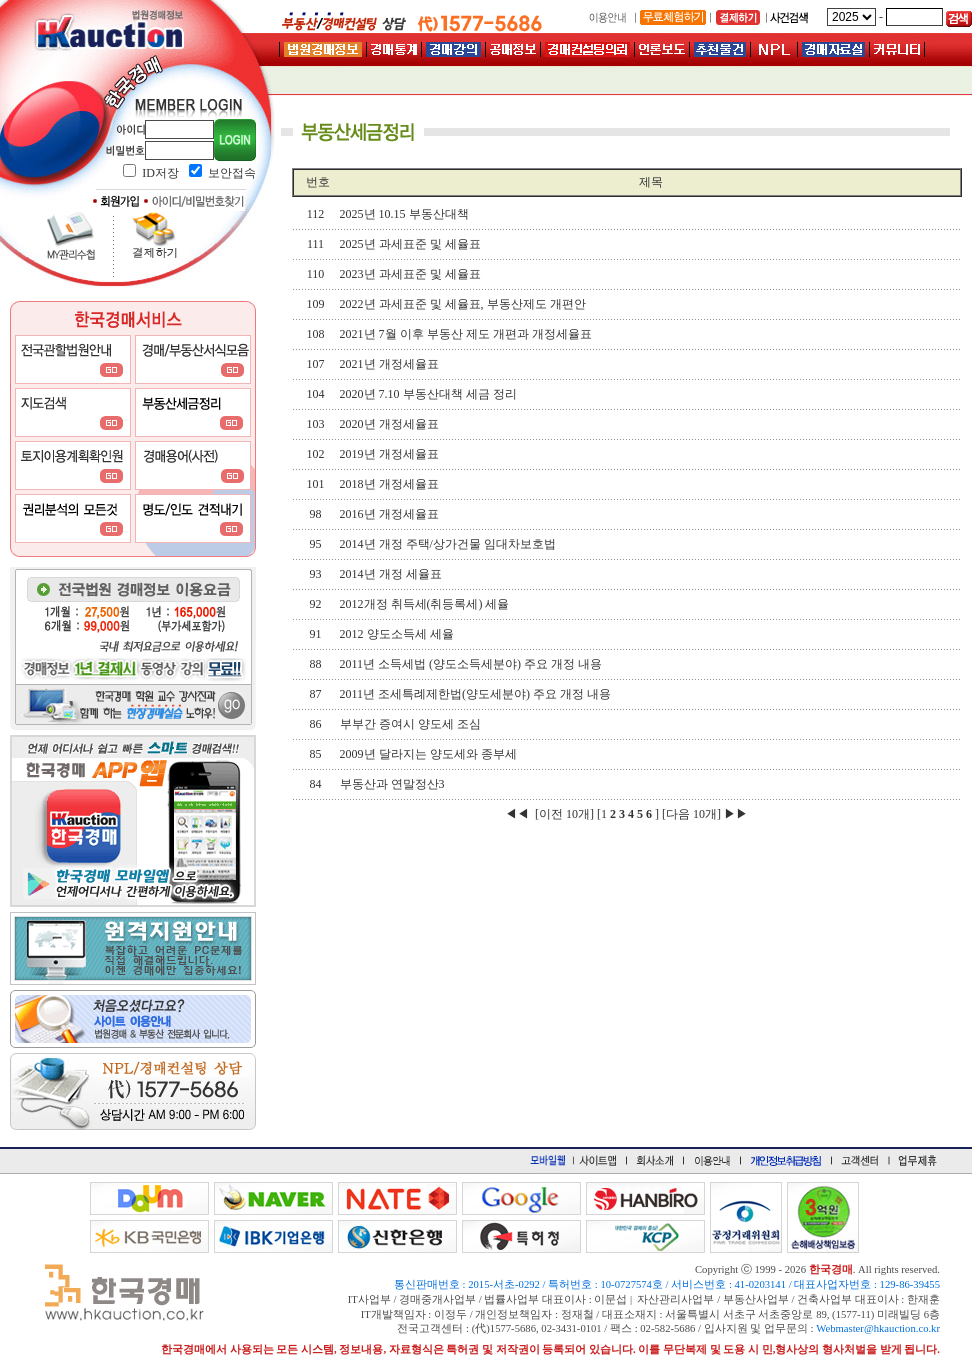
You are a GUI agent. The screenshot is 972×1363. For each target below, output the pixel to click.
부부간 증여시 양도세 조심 (410, 724)
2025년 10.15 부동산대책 (404, 214)
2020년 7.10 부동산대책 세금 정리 (428, 394)
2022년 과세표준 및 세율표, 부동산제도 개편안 (463, 304)
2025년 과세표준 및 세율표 (410, 244)
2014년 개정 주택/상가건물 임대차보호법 (448, 544)
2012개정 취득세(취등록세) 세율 (425, 604)
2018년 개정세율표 (389, 484)
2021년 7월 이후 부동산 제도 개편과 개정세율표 (466, 334)
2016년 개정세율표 (389, 514)
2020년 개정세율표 (389, 424)
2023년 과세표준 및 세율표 (410, 274)
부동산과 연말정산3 (392, 784)
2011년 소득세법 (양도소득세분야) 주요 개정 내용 (471, 664)
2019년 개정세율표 (389, 454)
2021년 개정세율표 (389, 364)
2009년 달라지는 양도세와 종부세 (428, 754)
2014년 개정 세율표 (391, 574)
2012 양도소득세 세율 (397, 634)
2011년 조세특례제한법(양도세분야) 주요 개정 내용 (476, 694)
